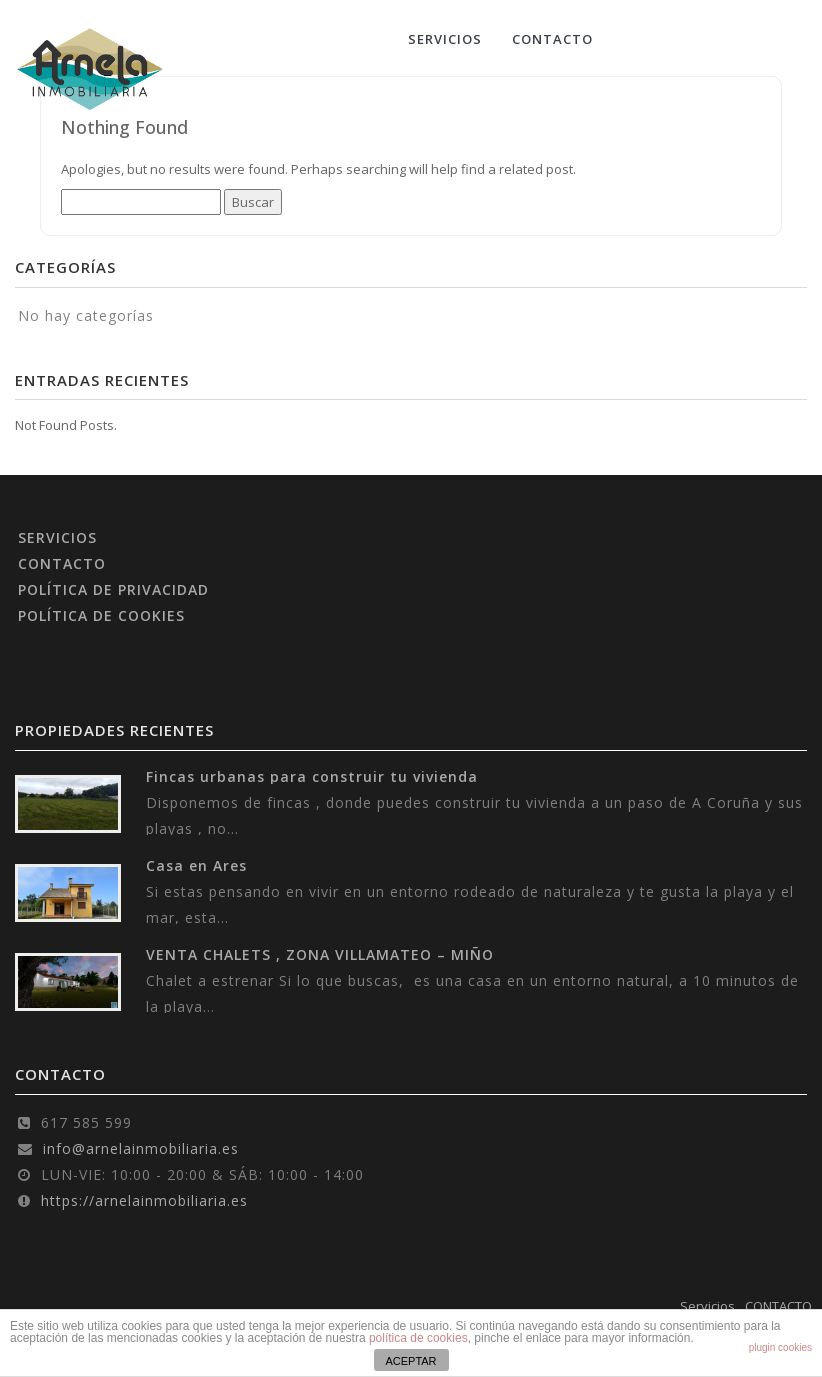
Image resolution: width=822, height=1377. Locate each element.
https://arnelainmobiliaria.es (144, 1200)
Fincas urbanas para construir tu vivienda (312, 776)
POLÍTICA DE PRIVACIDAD (113, 589)
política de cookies (418, 1338)
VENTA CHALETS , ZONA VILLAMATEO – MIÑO (320, 954)
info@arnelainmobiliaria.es (141, 1148)
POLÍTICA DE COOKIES (101, 615)
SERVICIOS (57, 537)
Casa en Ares (196, 865)
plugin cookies (780, 1347)
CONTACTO (552, 39)
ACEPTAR (410, 1361)
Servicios (445, 39)
